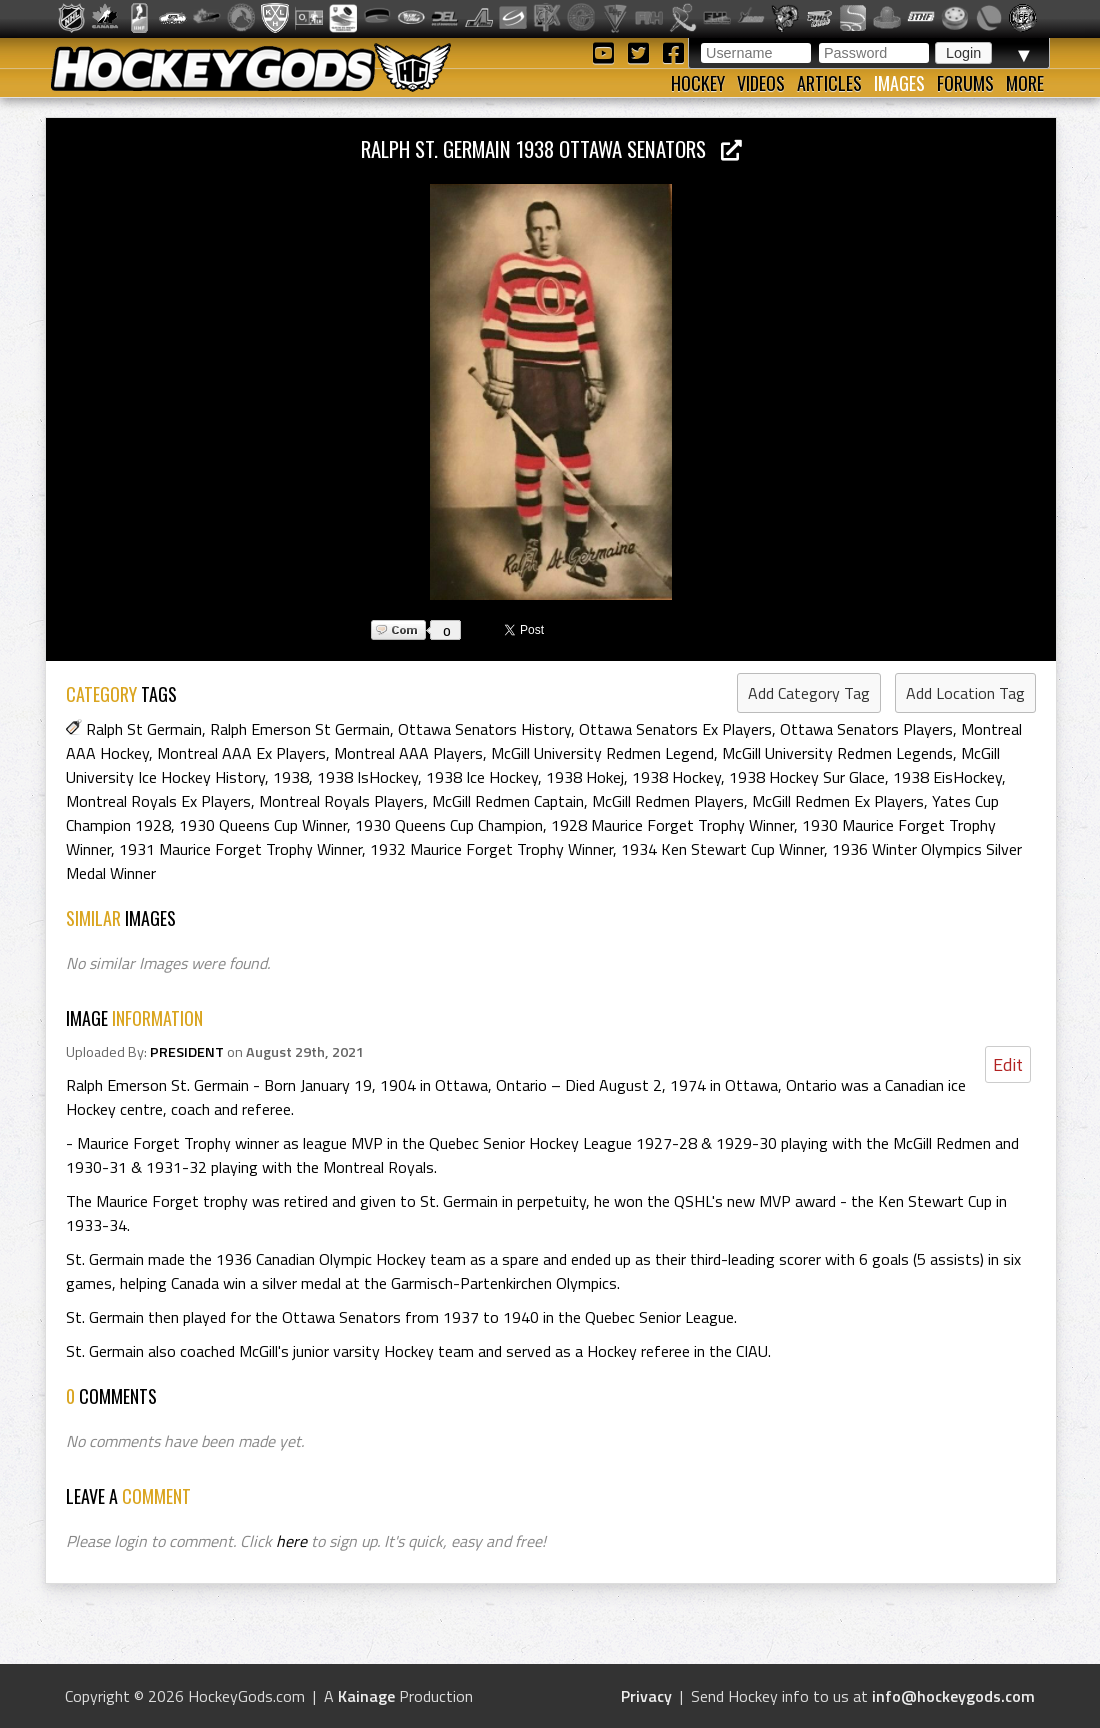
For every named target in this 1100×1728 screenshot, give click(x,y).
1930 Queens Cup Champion (449, 825)
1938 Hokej (585, 777)
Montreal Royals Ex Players (158, 801)
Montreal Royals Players (341, 801)
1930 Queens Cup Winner (263, 825)
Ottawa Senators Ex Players (675, 729)
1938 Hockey (676, 777)
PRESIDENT (187, 1052)
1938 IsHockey (367, 777)
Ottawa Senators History (484, 729)
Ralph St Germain (144, 729)
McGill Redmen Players (668, 801)
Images (899, 83)
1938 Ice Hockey (482, 777)
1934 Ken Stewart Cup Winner (722, 849)
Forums (965, 83)
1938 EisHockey (947, 777)
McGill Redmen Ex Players (838, 801)
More (1025, 83)
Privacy (646, 1696)
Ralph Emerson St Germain (300, 729)
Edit (1008, 1064)
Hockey (698, 83)
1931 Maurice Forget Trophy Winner (240, 849)
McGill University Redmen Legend (602, 753)
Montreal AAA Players (408, 753)
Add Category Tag (809, 693)
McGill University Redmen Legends (837, 753)
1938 (291, 777)
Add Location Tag (965, 693)
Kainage (366, 1696)
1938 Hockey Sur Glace (807, 777)
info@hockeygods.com (953, 1696)
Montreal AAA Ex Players (241, 753)
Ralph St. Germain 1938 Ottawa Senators (551, 148)
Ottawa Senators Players (866, 729)
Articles (829, 83)
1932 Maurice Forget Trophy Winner (491, 849)
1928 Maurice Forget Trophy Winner (672, 825)
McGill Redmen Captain (508, 801)
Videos (761, 83)
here (291, 1541)
